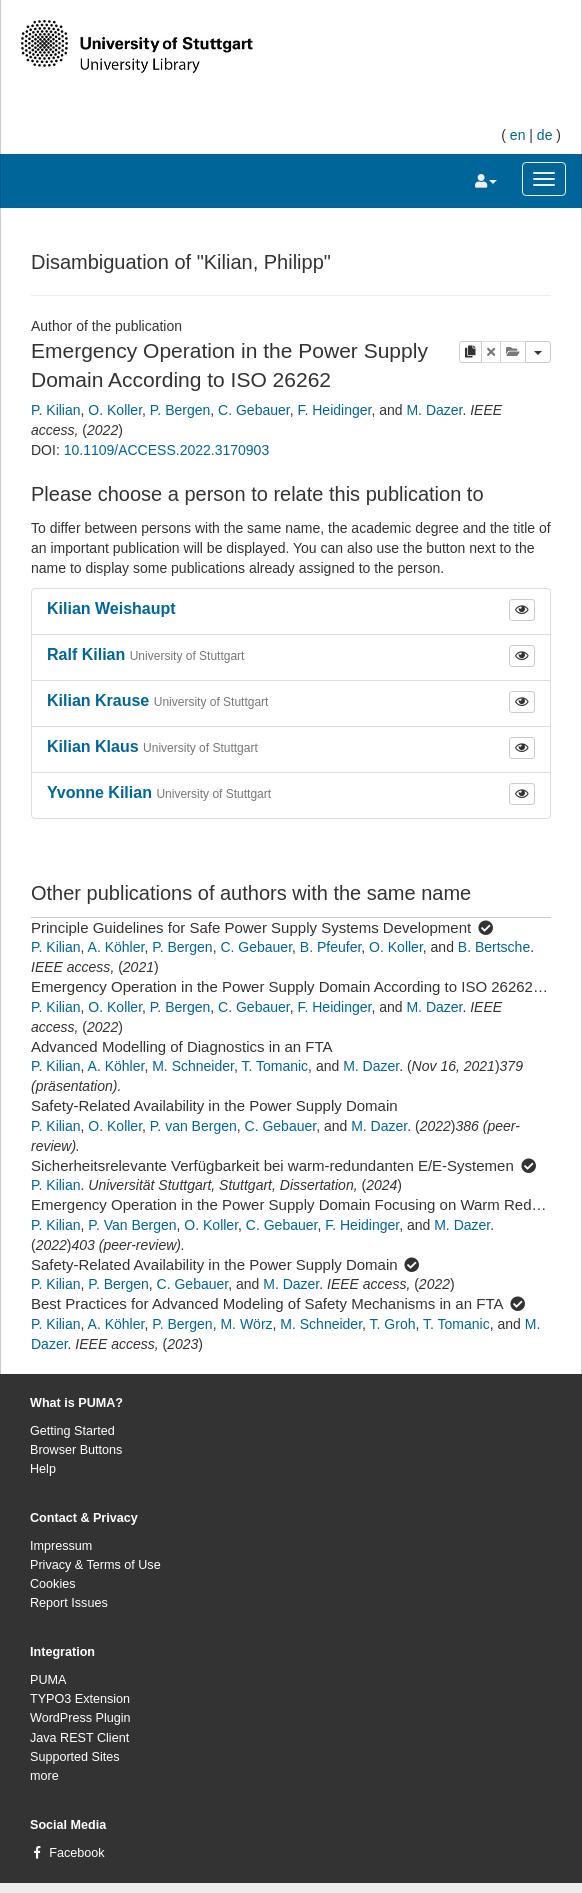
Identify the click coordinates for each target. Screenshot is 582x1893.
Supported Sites (75, 1757)
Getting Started (72, 1431)
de (545, 135)
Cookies (53, 1584)
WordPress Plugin (80, 1718)
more (44, 1776)
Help (43, 1469)
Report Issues (69, 1603)
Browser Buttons (76, 1450)
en (518, 135)
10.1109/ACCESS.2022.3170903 (167, 450)
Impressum (61, 1546)
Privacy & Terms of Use (95, 1565)
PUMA (48, 1680)
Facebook (76, 1853)
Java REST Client (79, 1738)
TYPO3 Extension (80, 1699)
